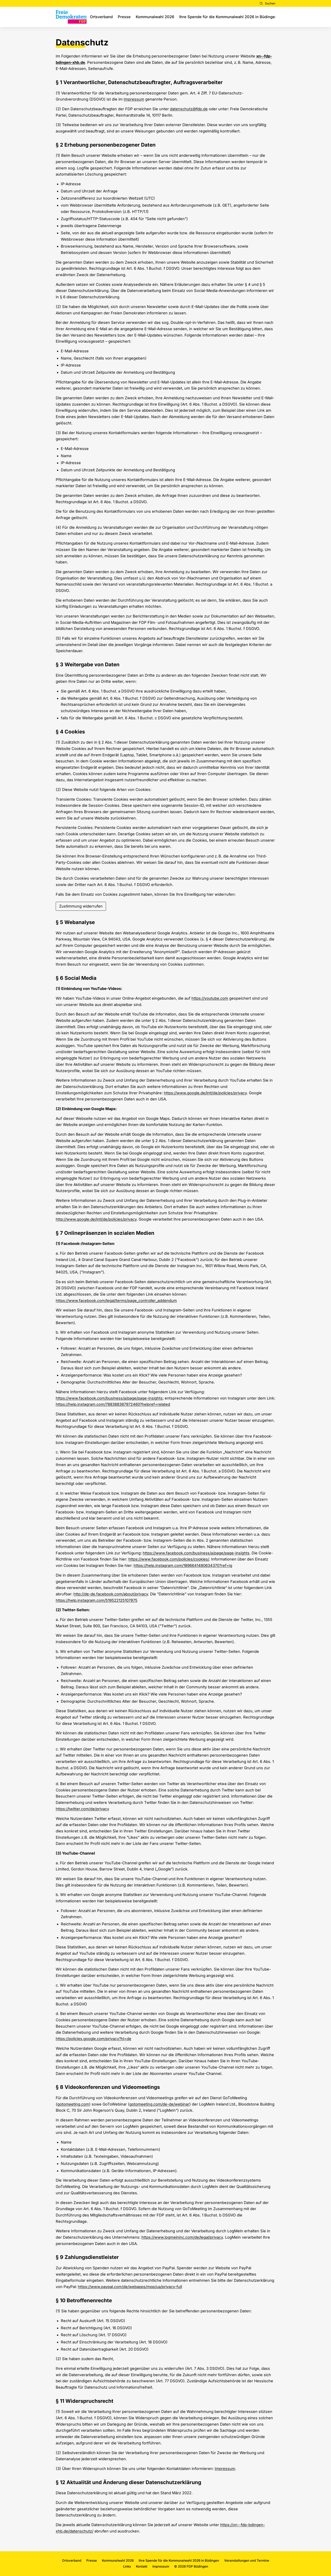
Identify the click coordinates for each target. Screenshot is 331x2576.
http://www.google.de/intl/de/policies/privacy (96, 1219)
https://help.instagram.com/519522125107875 (96, 1600)
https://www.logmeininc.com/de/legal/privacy (182, 2237)
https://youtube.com (209, 998)
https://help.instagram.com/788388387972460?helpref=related (113, 1404)
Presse (124, 17)
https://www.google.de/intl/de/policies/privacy (205, 1093)
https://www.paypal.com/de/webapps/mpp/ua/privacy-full (130, 2286)
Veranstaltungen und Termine (246, 2560)
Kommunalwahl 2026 (155, 17)
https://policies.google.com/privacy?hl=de (93, 2038)
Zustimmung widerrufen (81, 906)
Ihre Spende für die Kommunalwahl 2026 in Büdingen (228, 17)
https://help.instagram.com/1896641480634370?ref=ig (183, 1565)
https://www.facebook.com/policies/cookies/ (168, 1559)
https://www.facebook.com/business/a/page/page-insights (109, 1398)
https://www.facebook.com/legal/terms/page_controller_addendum (116, 1300)
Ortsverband (101, 17)
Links (127, 2566)
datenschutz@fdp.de (189, 109)
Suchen (270, 3)
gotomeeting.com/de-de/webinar (159, 2104)
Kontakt (141, 2566)
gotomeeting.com (73, 2104)
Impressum (134, 99)
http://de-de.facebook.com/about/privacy (110, 1594)
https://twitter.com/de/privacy (82, 1809)
